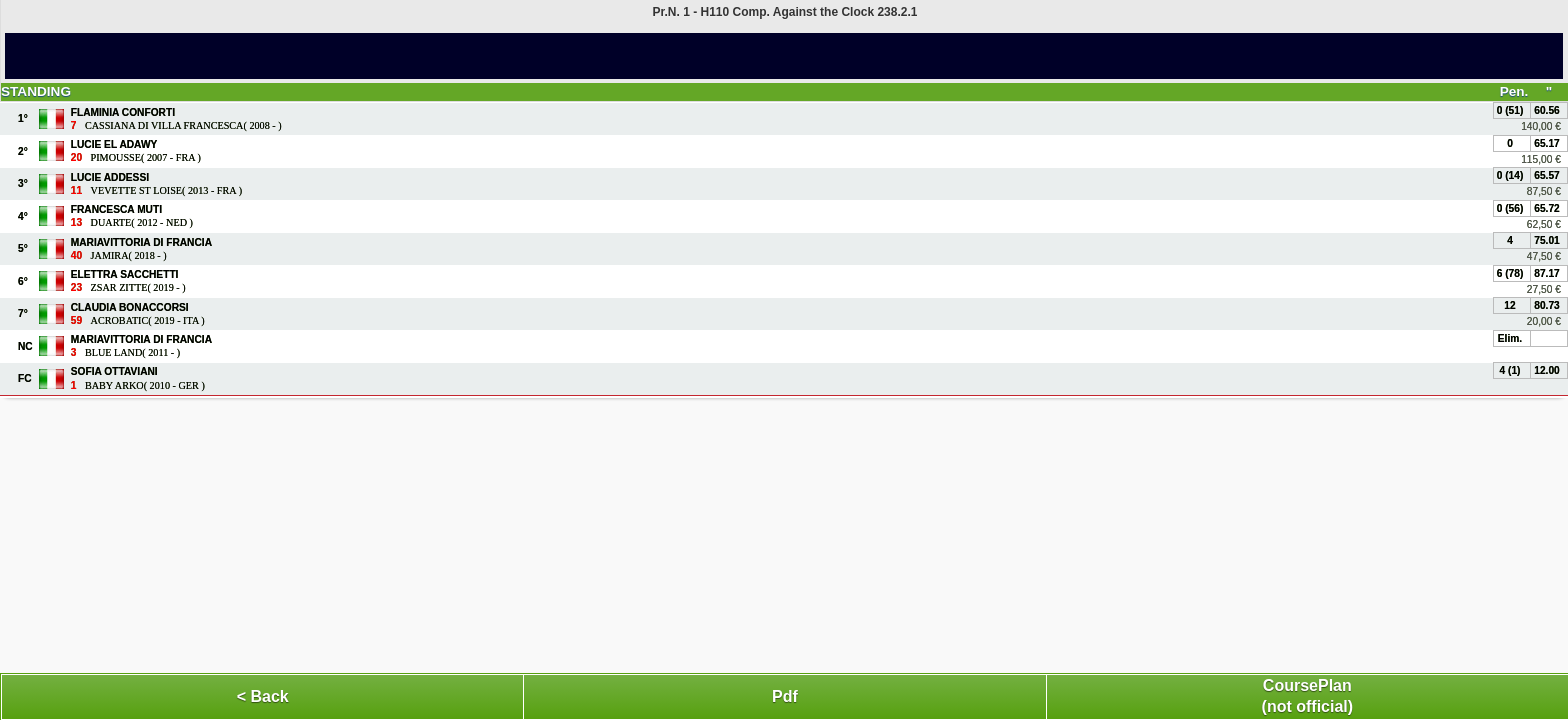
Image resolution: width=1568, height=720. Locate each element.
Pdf (785, 696)
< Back (263, 696)
